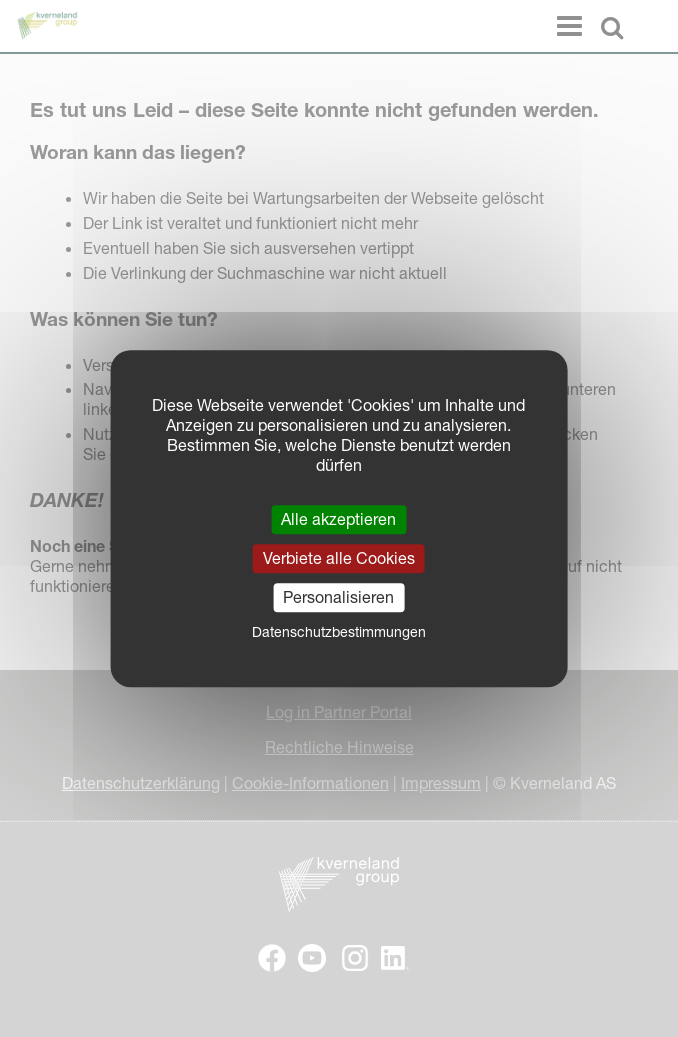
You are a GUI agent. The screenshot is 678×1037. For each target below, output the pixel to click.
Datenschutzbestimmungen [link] (339, 632)
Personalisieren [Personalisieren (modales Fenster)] (338, 597)
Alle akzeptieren (338, 519)
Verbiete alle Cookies (339, 558)
